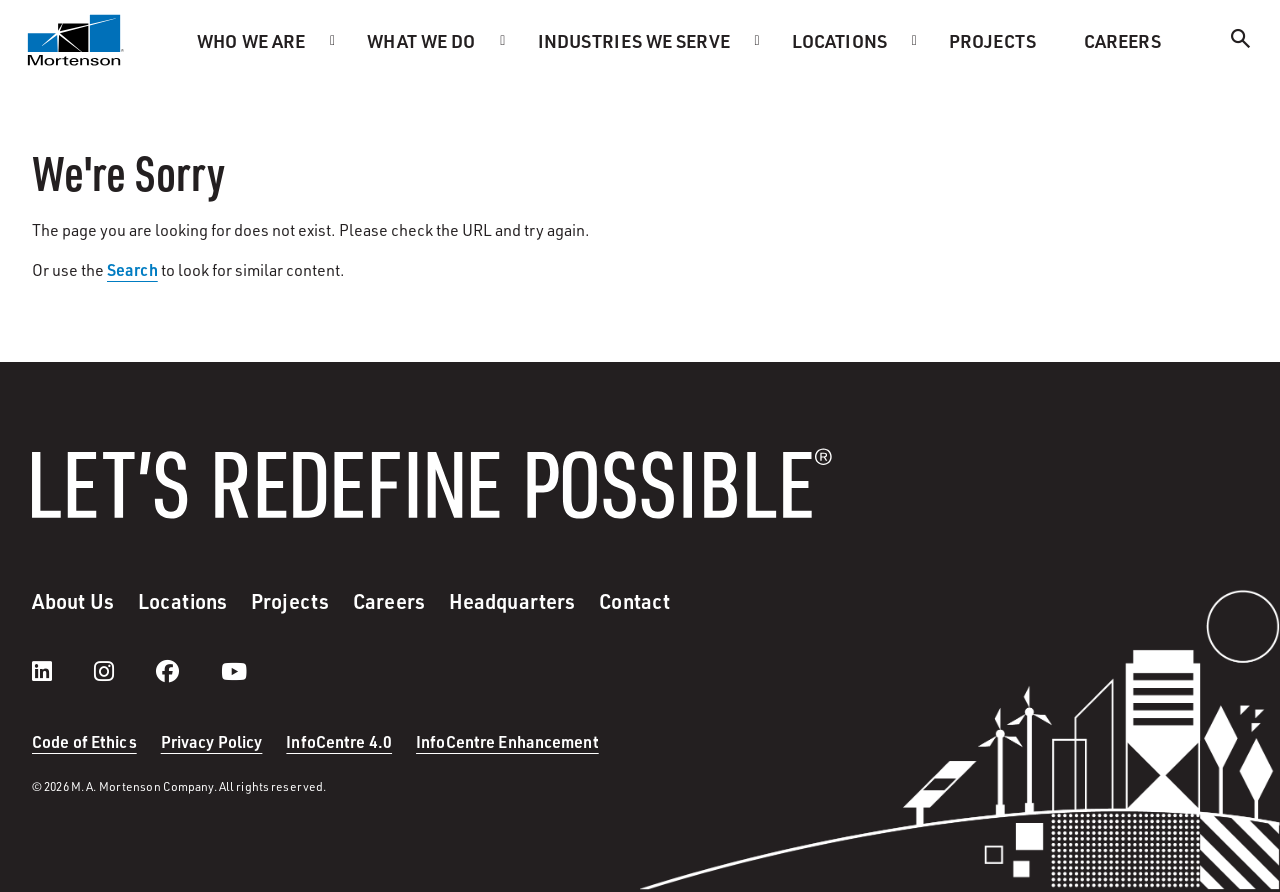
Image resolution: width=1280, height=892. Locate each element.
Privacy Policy (212, 741)
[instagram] (124, 671)
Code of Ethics (84, 741)
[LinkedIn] (62, 671)
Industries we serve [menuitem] (634, 40)
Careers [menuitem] (1122, 40)
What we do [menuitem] (421, 40)
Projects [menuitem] (992, 40)
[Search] (1241, 41)
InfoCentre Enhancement (507, 741)
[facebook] (187, 671)
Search (132, 269)
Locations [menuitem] (839, 40)
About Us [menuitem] (73, 601)
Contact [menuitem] (634, 601)
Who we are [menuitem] (251, 40)
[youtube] (234, 671)
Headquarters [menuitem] (512, 601)
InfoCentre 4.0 (339, 741)
